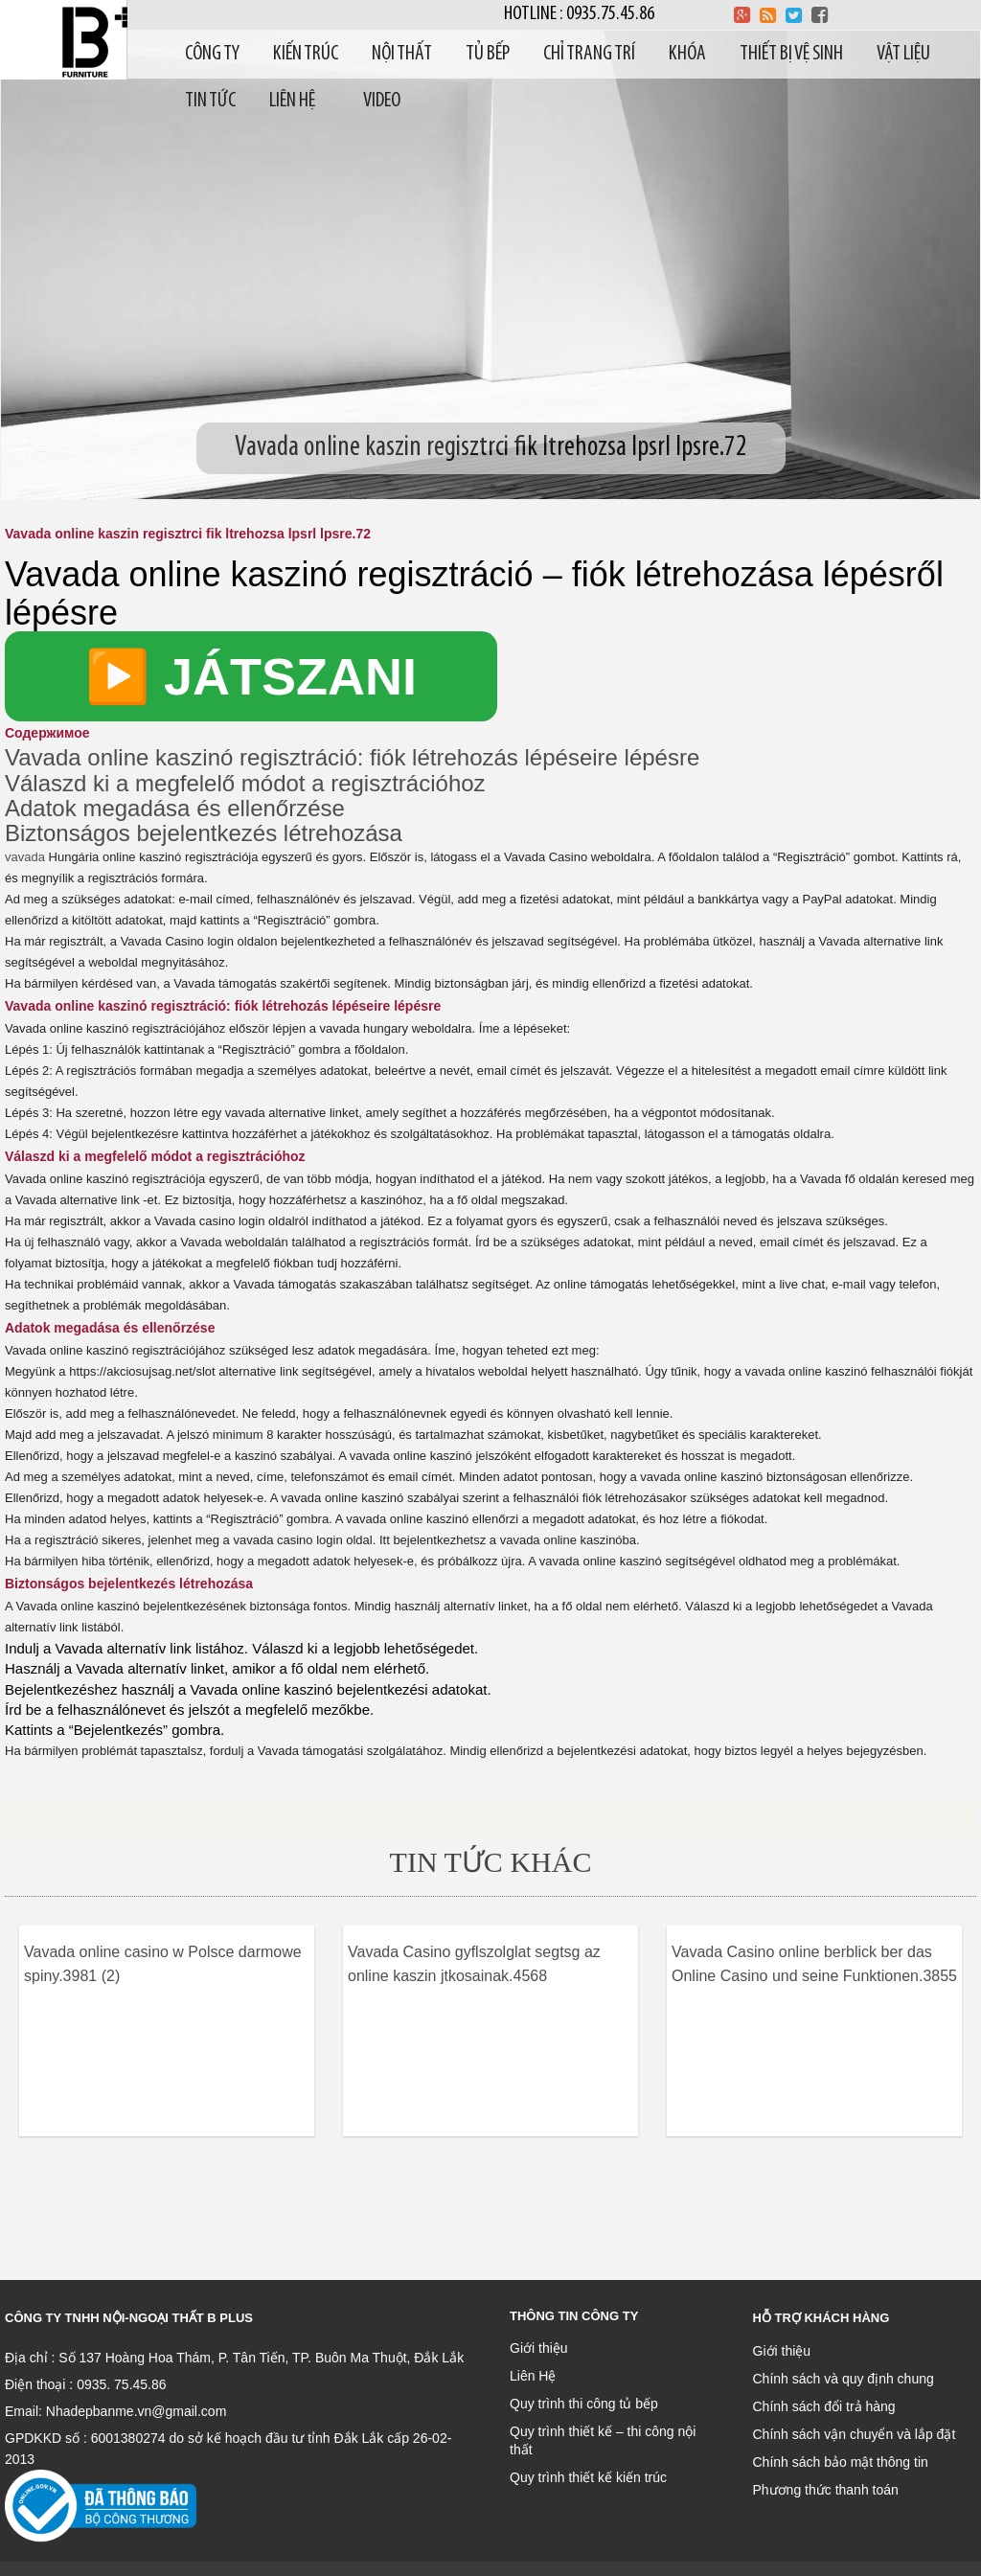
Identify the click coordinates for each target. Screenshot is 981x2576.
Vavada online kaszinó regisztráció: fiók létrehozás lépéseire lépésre (352, 757)
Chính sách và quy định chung (843, 2378)
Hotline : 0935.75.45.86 (579, 14)
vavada (25, 857)
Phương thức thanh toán (826, 2489)
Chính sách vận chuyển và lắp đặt (854, 2434)
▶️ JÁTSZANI (251, 676)
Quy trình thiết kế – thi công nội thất (603, 2440)
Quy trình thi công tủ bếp (584, 2403)
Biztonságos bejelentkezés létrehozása (203, 833)
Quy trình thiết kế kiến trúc (588, 2477)
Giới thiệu (539, 2348)
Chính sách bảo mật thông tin (840, 2462)
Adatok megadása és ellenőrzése (175, 808)
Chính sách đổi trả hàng (824, 2406)
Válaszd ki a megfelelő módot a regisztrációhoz (245, 783)
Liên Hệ (533, 2375)
